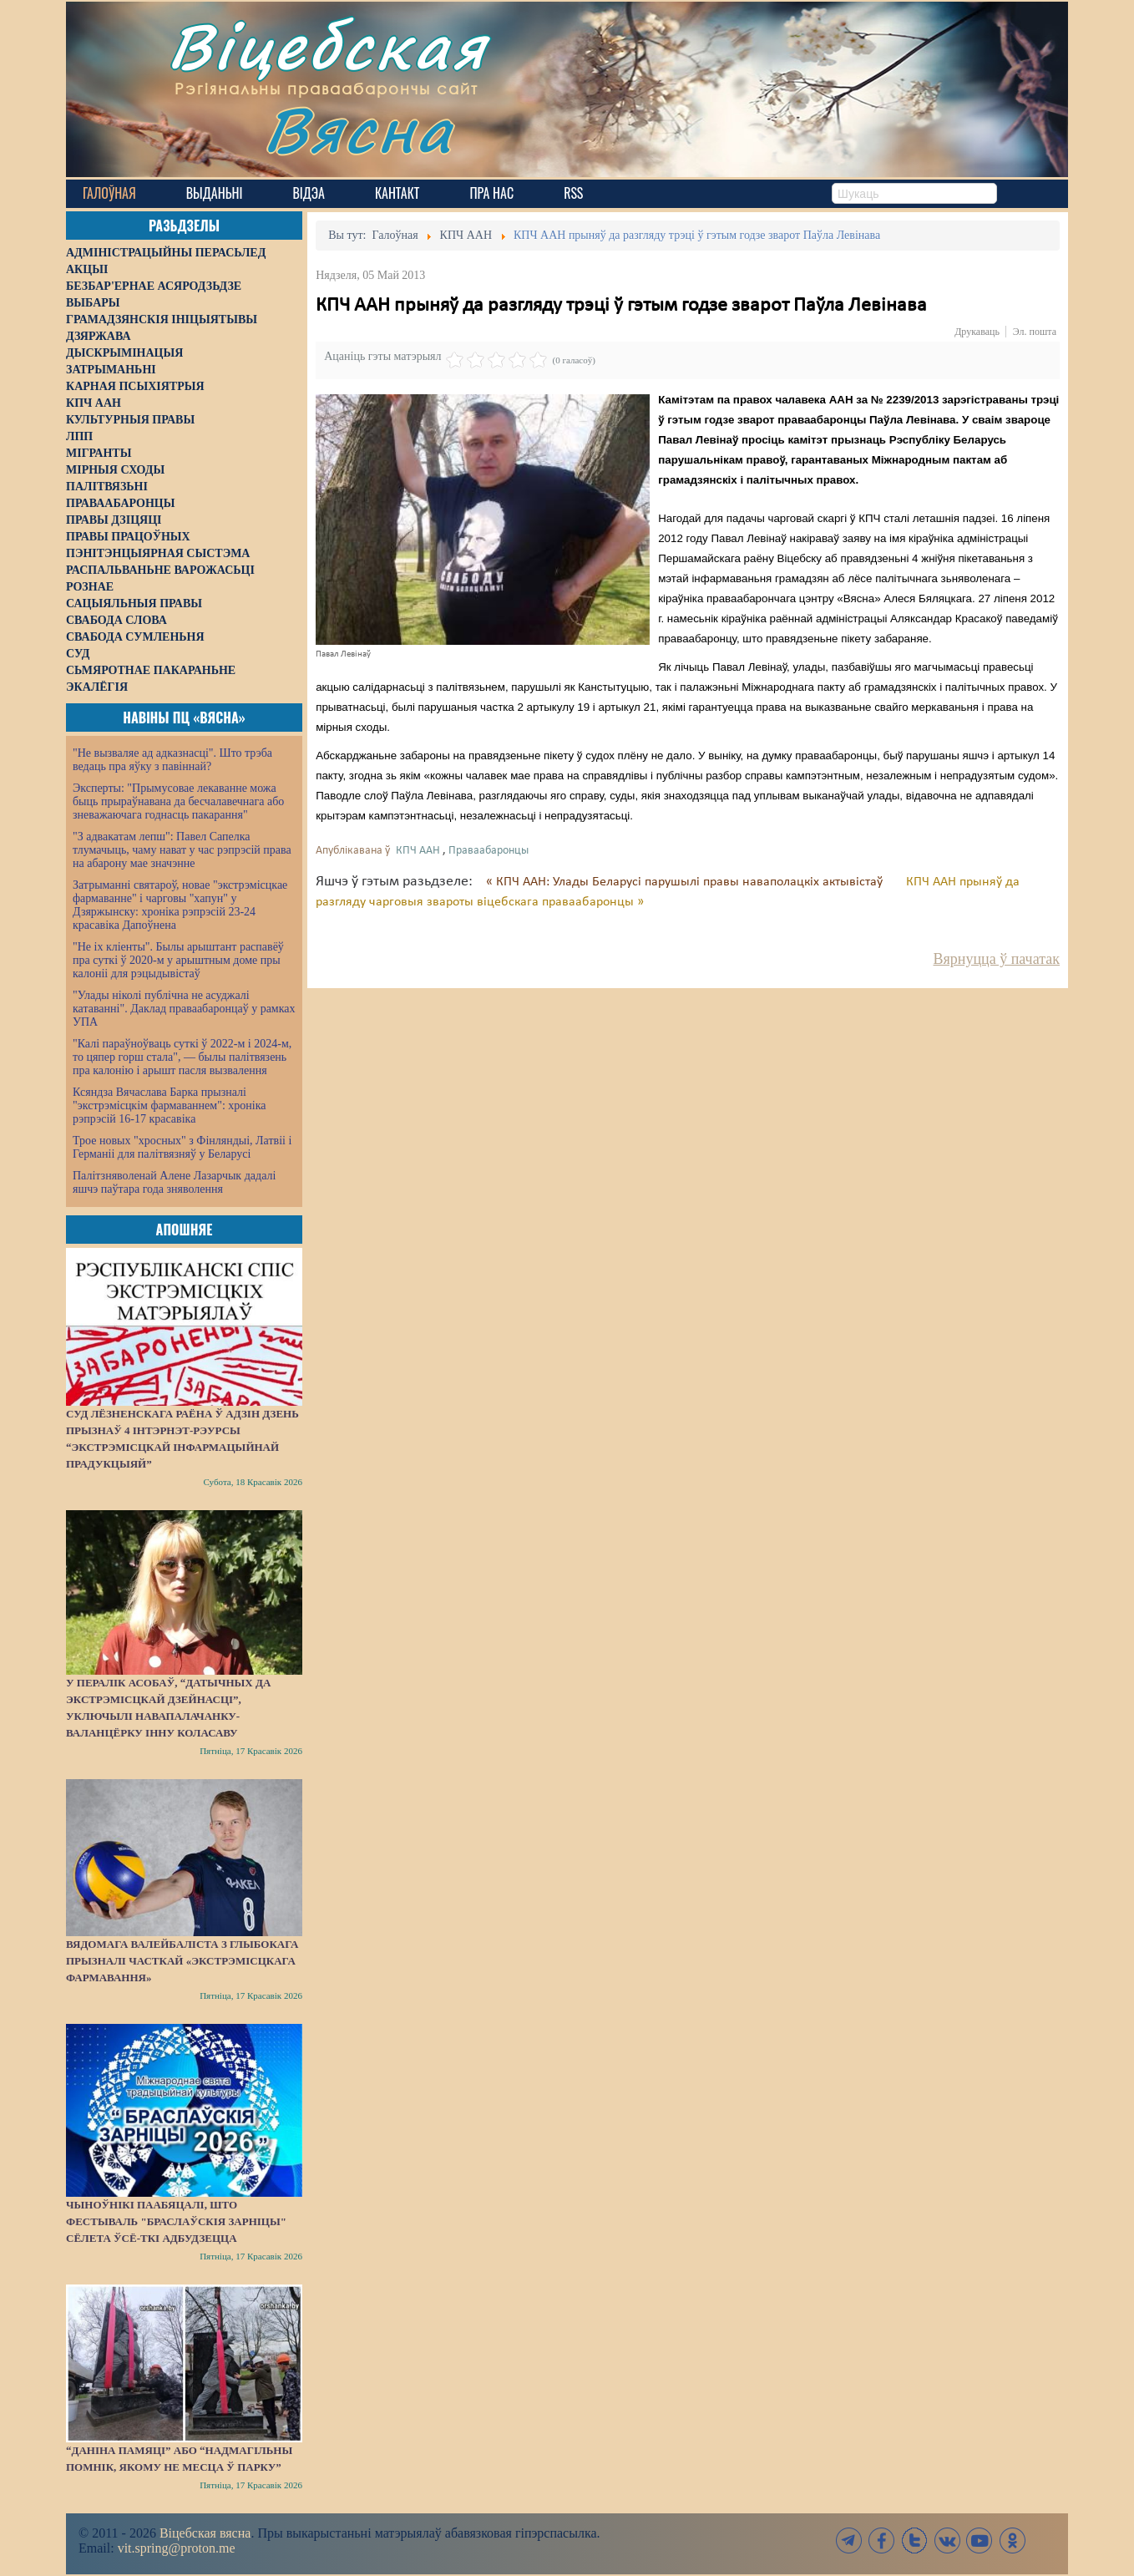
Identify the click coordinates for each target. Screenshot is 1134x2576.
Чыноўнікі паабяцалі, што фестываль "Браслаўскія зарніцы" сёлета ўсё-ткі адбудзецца (176, 2221)
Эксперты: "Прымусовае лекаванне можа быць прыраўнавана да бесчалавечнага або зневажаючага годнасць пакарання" (178, 801)
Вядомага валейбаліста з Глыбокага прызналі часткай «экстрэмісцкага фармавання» (182, 1961)
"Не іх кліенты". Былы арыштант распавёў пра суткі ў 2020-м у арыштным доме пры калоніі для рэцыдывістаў (178, 960)
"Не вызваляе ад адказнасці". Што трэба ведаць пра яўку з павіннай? (172, 760)
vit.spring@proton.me (176, 2548)
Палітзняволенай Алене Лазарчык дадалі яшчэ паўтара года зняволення (174, 1182)
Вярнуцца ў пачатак (997, 959)
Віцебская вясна (205, 2533)
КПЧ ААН (418, 850)
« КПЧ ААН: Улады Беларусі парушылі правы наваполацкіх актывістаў (686, 882)
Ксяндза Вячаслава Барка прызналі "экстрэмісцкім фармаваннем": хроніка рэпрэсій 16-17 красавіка (169, 1105)
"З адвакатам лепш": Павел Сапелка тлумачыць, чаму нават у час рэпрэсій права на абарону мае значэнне (182, 850)
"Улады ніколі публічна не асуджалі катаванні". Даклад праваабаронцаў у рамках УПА (184, 1008)
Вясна (358, 129)
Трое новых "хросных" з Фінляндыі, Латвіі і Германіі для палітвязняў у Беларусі (182, 1147)
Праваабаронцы (488, 850)
